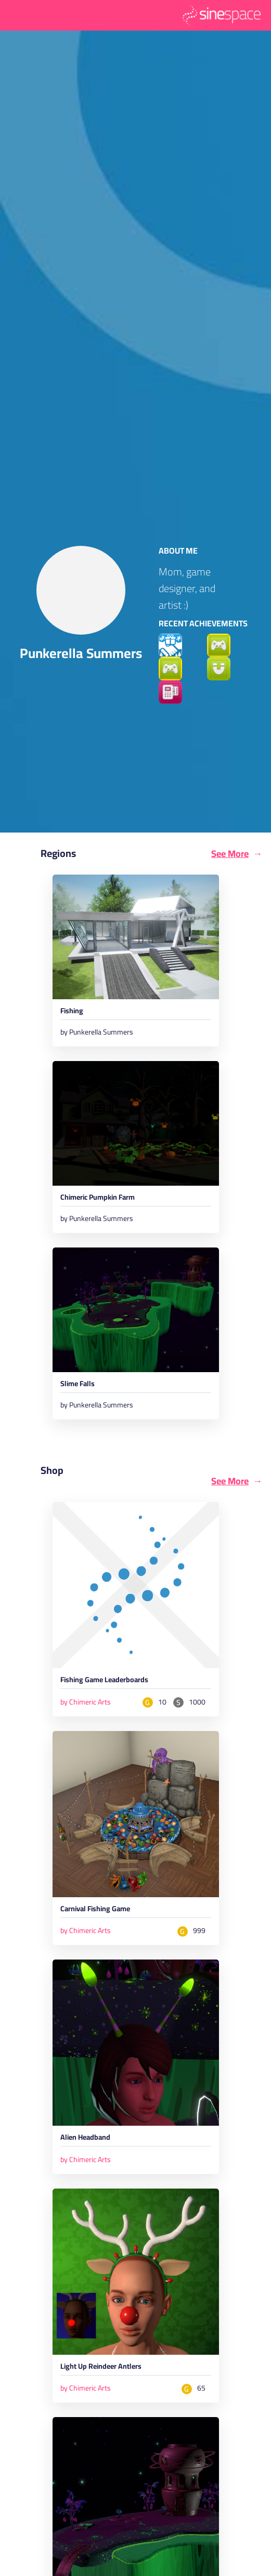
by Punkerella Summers (96, 1032)
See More (230, 854)
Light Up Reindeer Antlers (100, 2368)
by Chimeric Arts (85, 1702)
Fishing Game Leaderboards (104, 1681)
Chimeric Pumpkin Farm (97, 1198)
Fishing (71, 1012)
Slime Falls (77, 1385)
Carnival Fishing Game (95, 1910)
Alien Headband (85, 2139)
